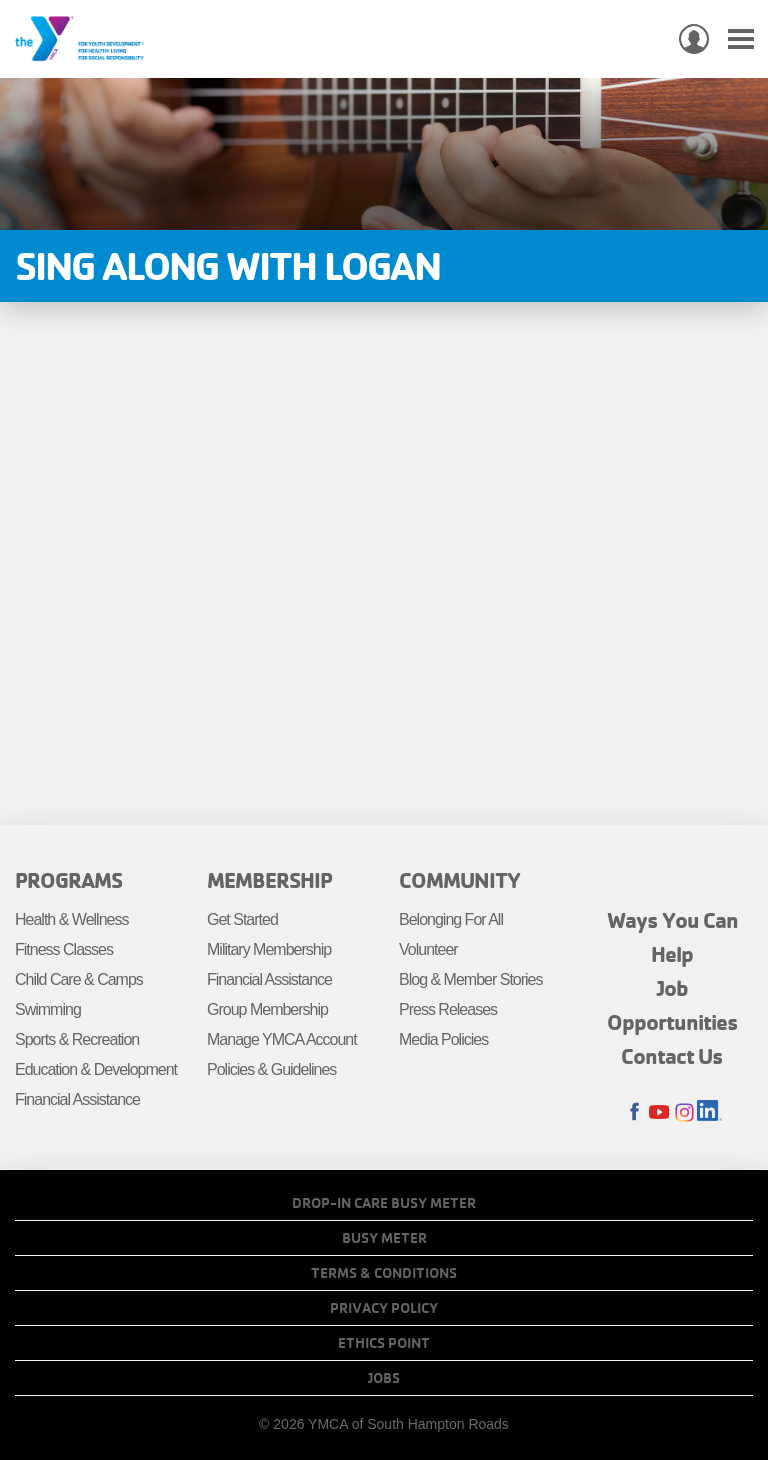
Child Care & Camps (79, 979)
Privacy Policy (384, 1308)
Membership (269, 880)
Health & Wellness (71, 919)
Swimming (48, 1009)
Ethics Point (384, 1343)
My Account (694, 39)
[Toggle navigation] (741, 39)
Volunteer (428, 949)
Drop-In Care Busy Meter (384, 1203)
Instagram (684, 1112)
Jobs (384, 1378)
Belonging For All (451, 919)
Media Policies (443, 1039)
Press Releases (448, 1009)
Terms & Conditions (384, 1273)
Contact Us (672, 1056)
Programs (68, 880)
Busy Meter (384, 1238)
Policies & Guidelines (271, 1069)
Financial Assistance (77, 1099)
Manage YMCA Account (282, 1039)
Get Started (242, 919)
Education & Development (96, 1069)
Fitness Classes (64, 949)
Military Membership (269, 949)
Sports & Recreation (77, 1039)
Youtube (659, 1112)
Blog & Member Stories (471, 979)
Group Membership (267, 1009)
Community (459, 880)
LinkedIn (709, 1112)
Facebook (634, 1112)
